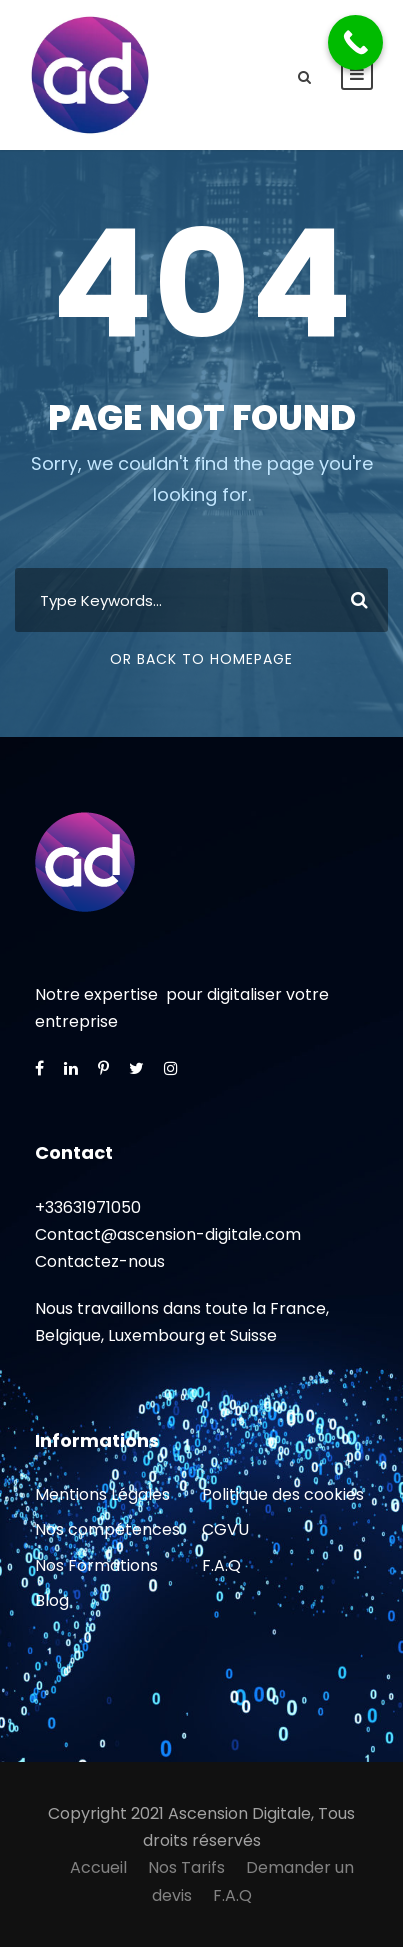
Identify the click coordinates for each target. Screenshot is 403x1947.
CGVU (225, 1529)
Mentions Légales (102, 1494)
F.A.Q (221, 1565)
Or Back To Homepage (201, 659)
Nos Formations (96, 1565)
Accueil (98, 1867)
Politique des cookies (283, 1494)
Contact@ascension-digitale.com (168, 1234)
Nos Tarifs (186, 1867)
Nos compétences (107, 1529)
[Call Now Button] (355, 42)
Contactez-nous (100, 1261)
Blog (52, 1600)
